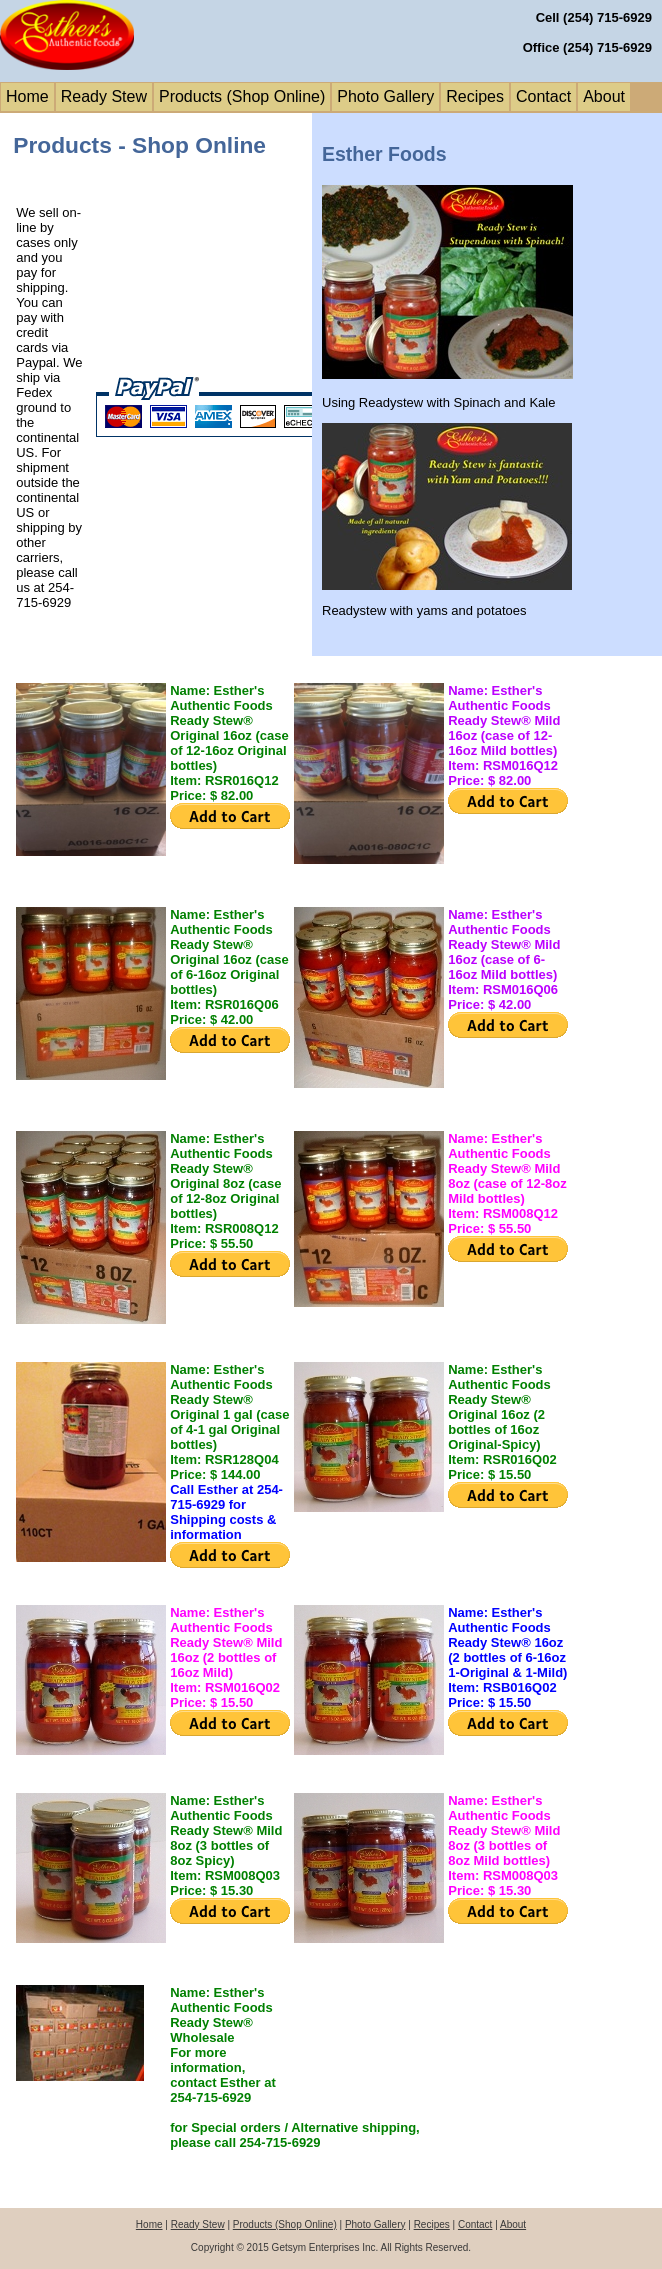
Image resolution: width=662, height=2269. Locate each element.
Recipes (475, 96)
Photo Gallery (385, 96)
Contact (543, 96)
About (604, 96)
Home (27, 96)
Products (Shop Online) (242, 96)
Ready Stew (104, 96)
